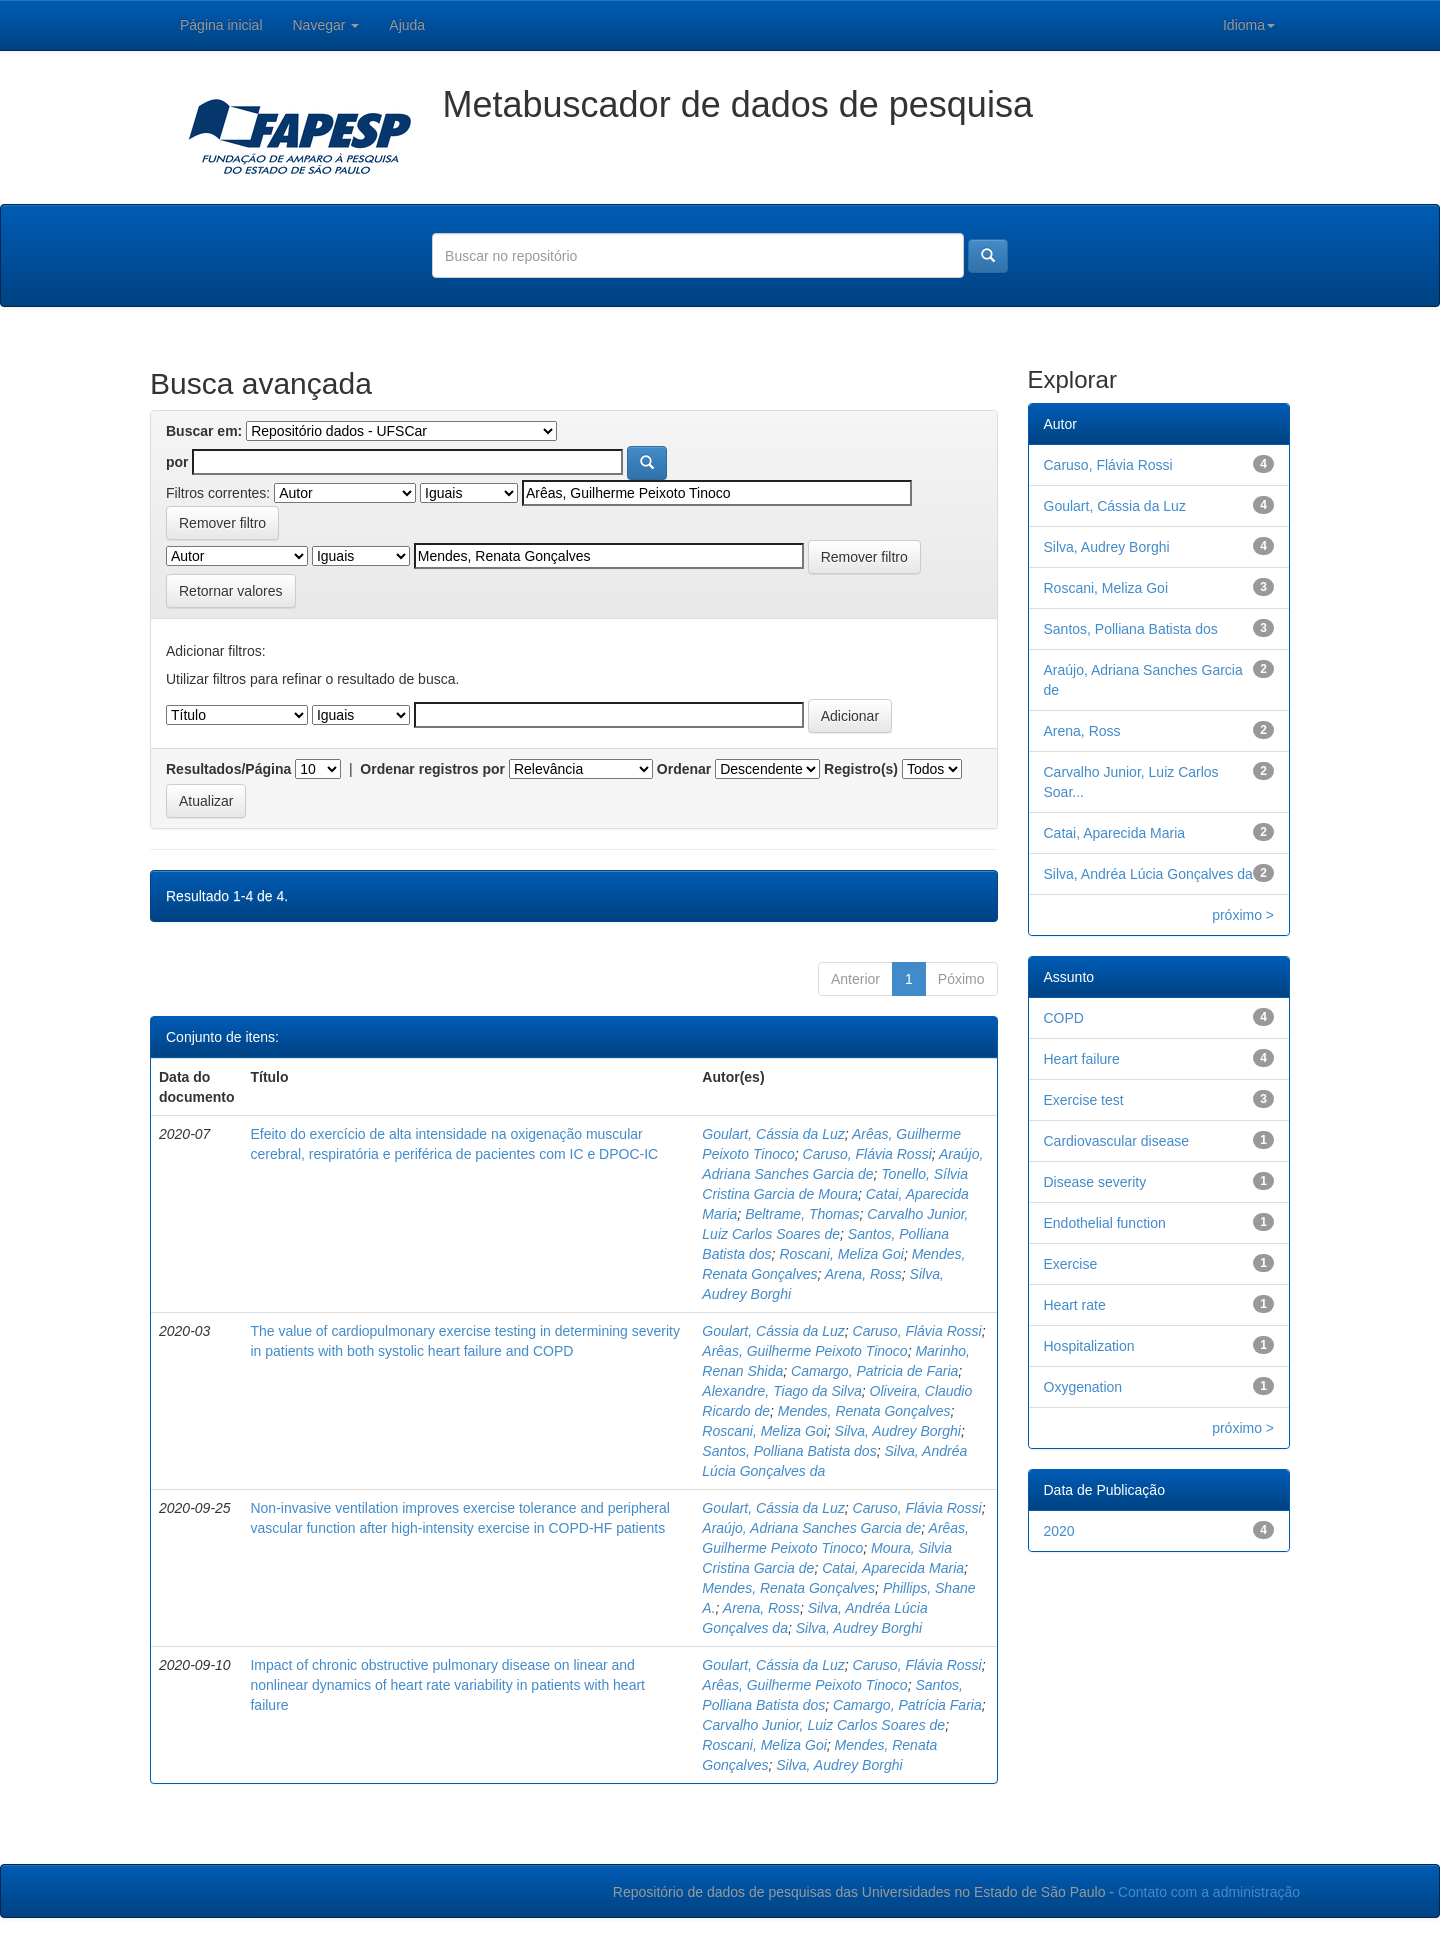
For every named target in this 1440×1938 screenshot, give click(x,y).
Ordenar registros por (432, 769)
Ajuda (407, 25)
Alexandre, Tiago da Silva (781, 1391)
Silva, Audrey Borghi (898, 1431)
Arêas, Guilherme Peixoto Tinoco (804, 1351)
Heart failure (1082, 1059)
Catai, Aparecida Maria (893, 1568)
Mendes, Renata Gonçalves (864, 1411)
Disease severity (1095, 1182)
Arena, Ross (863, 1274)
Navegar (326, 25)
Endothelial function (1105, 1223)
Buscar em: (204, 431)
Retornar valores (231, 591)
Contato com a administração (1209, 1892)
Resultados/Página (228, 769)
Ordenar (684, 769)
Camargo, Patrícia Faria (907, 1705)
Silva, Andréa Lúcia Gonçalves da (1148, 874)
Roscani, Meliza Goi (841, 1254)
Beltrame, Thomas (802, 1214)
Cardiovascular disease (1117, 1141)
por (177, 462)
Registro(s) (861, 769)
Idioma (1249, 25)
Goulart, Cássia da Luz (773, 1134)
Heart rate (1075, 1305)
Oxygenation (1083, 1387)
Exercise (1071, 1264)
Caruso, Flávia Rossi (867, 1154)
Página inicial (221, 25)
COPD (1064, 1018)
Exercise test (1084, 1100)
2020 (1059, 1531)
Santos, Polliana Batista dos (789, 1451)
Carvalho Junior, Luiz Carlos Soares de (823, 1725)
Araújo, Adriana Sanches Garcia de (811, 1528)
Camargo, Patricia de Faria (874, 1371)
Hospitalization (1089, 1346)
